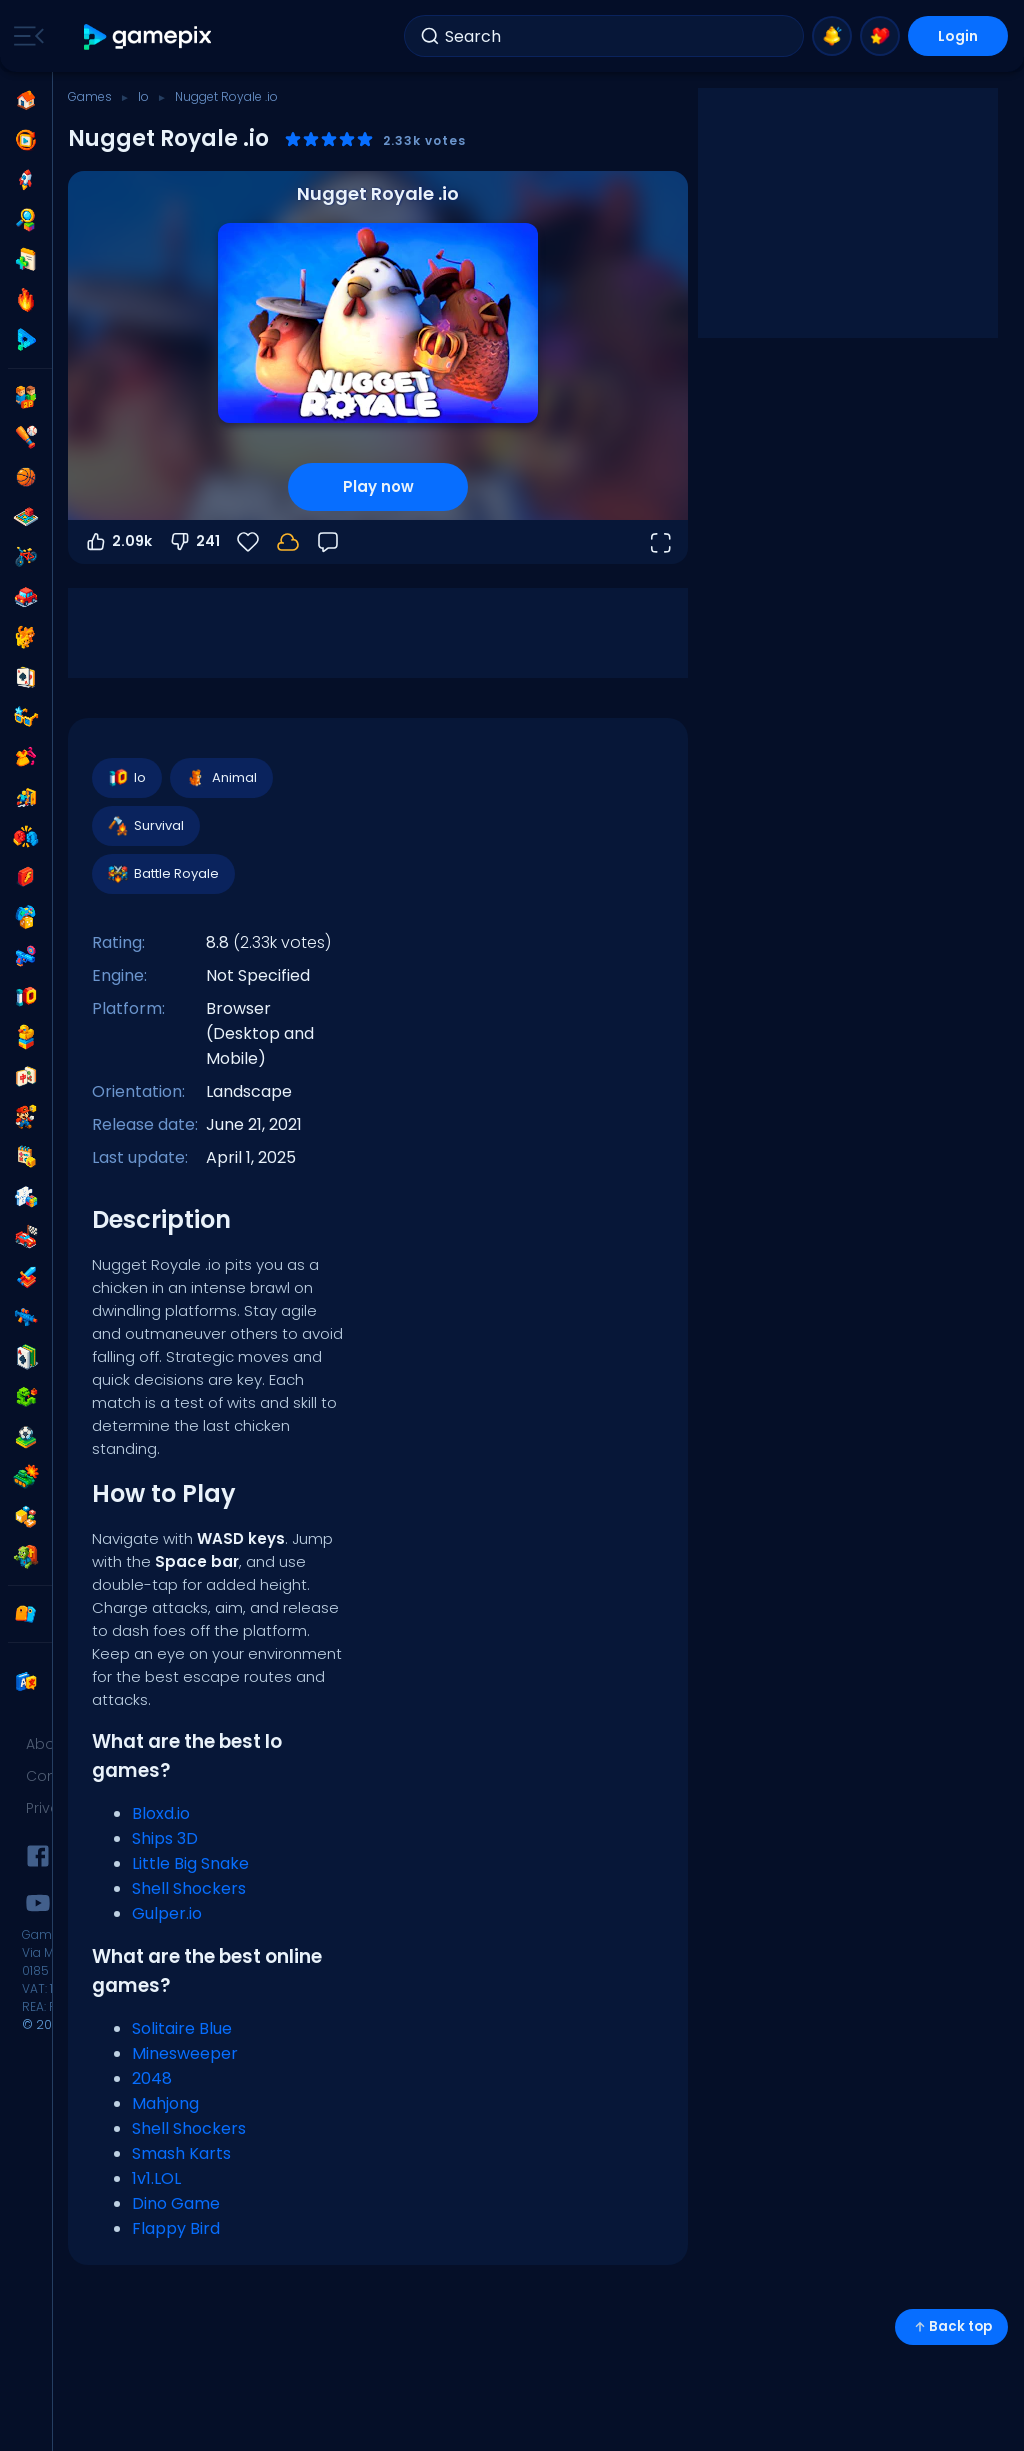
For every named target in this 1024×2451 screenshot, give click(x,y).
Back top (951, 2326)
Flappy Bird (176, 2228)
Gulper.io (167, 1913)
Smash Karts (181, 2153)
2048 (152, 2078)
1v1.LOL (156, 2178)
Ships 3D (165, 1838)
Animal (220, 778)
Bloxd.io (161, 1813)
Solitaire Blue (182, 2028)
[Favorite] (248, 542)
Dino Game (176, 2203)
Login (958, 36)
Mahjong (165, 2103)
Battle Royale (162, 874)
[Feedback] (328, 542)
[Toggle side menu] (25, 36)
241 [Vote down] (194, 542)
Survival (145, 826)
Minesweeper (185, 2053)
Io (143, 96)
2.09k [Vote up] (118, 542)
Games (90, 96)
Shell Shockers (189, 1888)
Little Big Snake (190, 1863)
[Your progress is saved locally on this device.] (288, 542)
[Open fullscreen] (660, 542)
